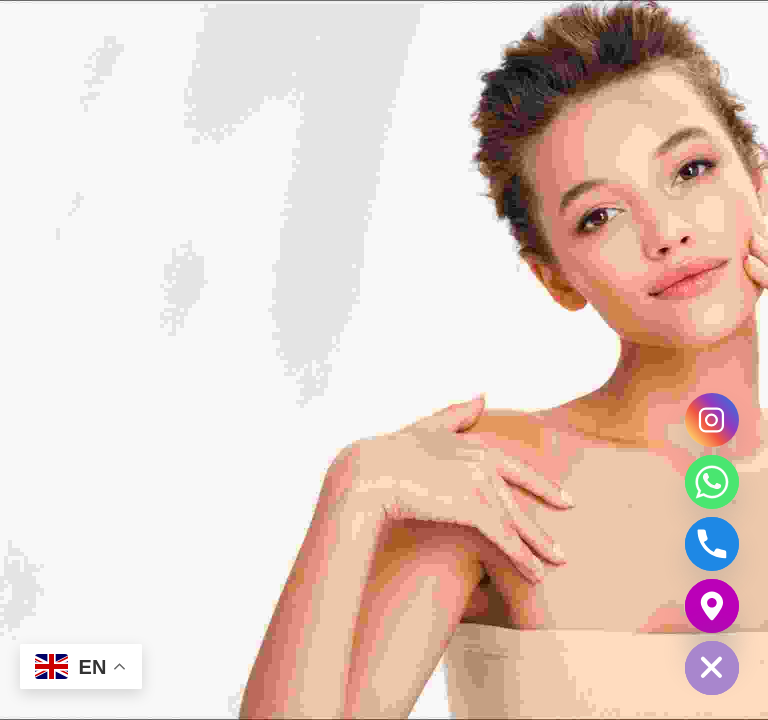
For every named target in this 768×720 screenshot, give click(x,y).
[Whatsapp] (712, 482)
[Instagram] (712, 420)
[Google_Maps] (712, 606)
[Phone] (712, 544)
